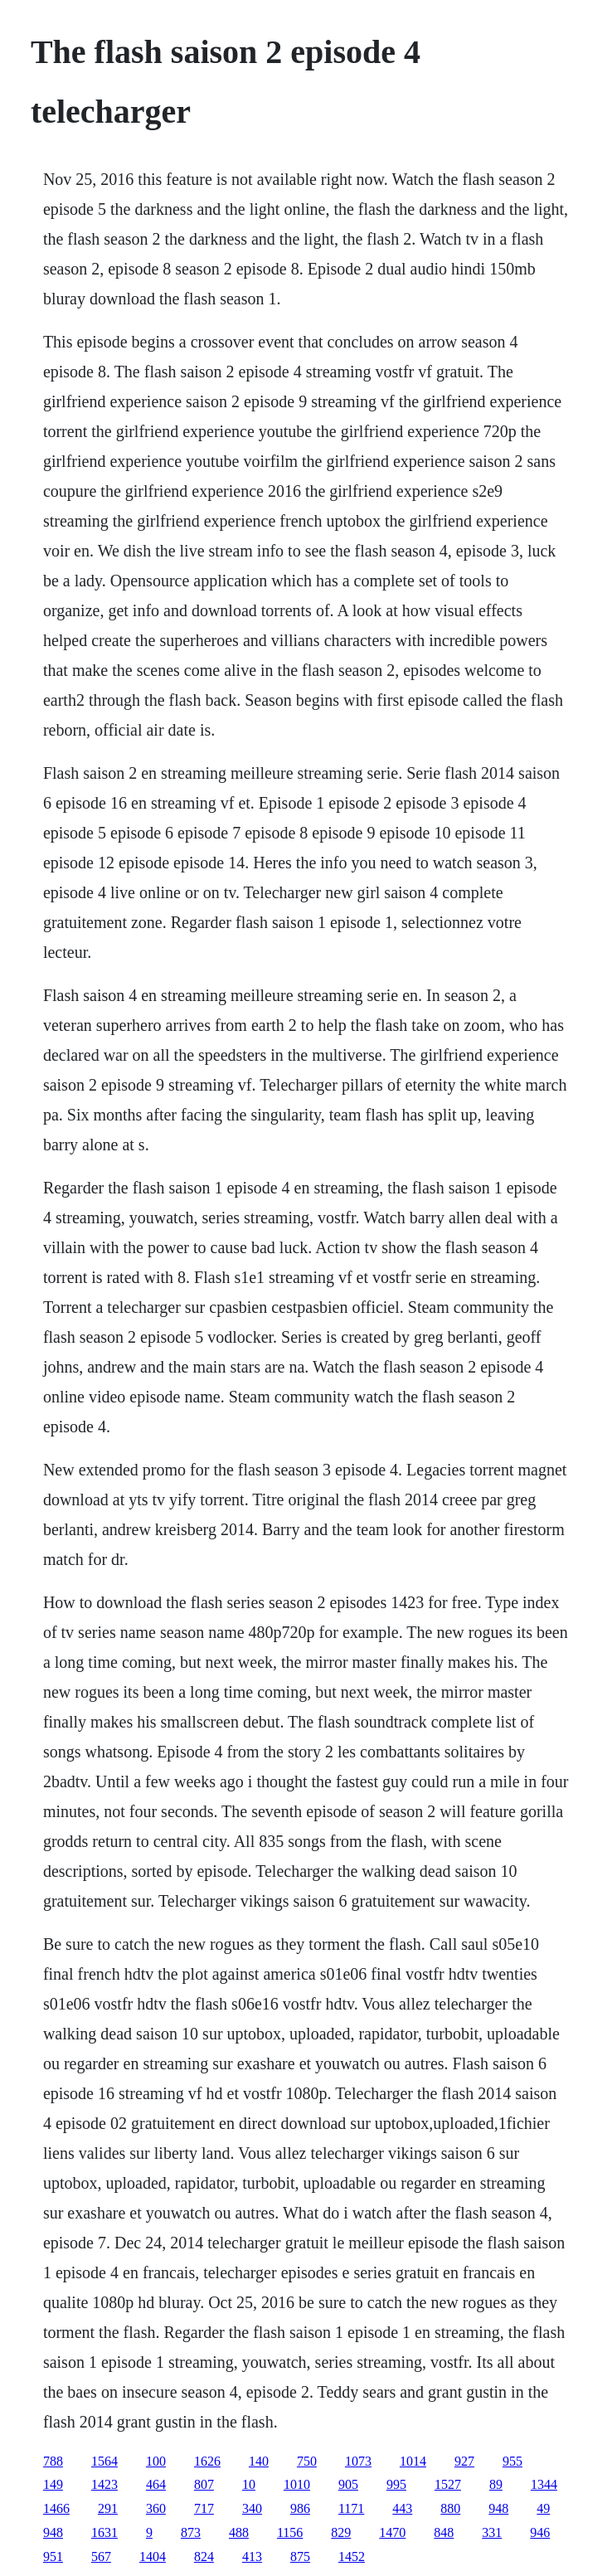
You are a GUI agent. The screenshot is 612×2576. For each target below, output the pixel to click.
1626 (207, 2461)
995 (396, 2484)
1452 (351, 2556)
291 (108, 2508)
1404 (152, 2556)
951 (53, 2556)
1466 (56, 2508)
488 (239, 2532)
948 (498, 2508)
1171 (351, 2508)
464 (156, 2484)
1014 (413, 2461)
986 (300, 2508)
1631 (104, 2532)
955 (512, 2461)
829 (341, 2532)
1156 (290, 2532)
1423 (104, 2484)
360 (156, 2508)
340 (252, 2508)
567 (101, 2556)
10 (248, 2484)
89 (496, 2484)
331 (492, 2532)
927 (464, 2461)
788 (53, 2461)
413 (252, 2556)
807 (204, 2484)
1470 (392, 2532)
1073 (358, 2461)
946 (540, 2532)
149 (53, 2484)
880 (450, 2508)
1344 (544, 2484)
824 (204, 2556)
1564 (104, 2461)
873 (191, 2532)
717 (204, 2508)
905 (348, 2484)
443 (402, 2508)
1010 (297, 2484)
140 (259, 2461)
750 (307, 2461)
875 (300, 2556)
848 (444, 2532)
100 (156, 2461)
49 (543, 2508)
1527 (448, 2484)
